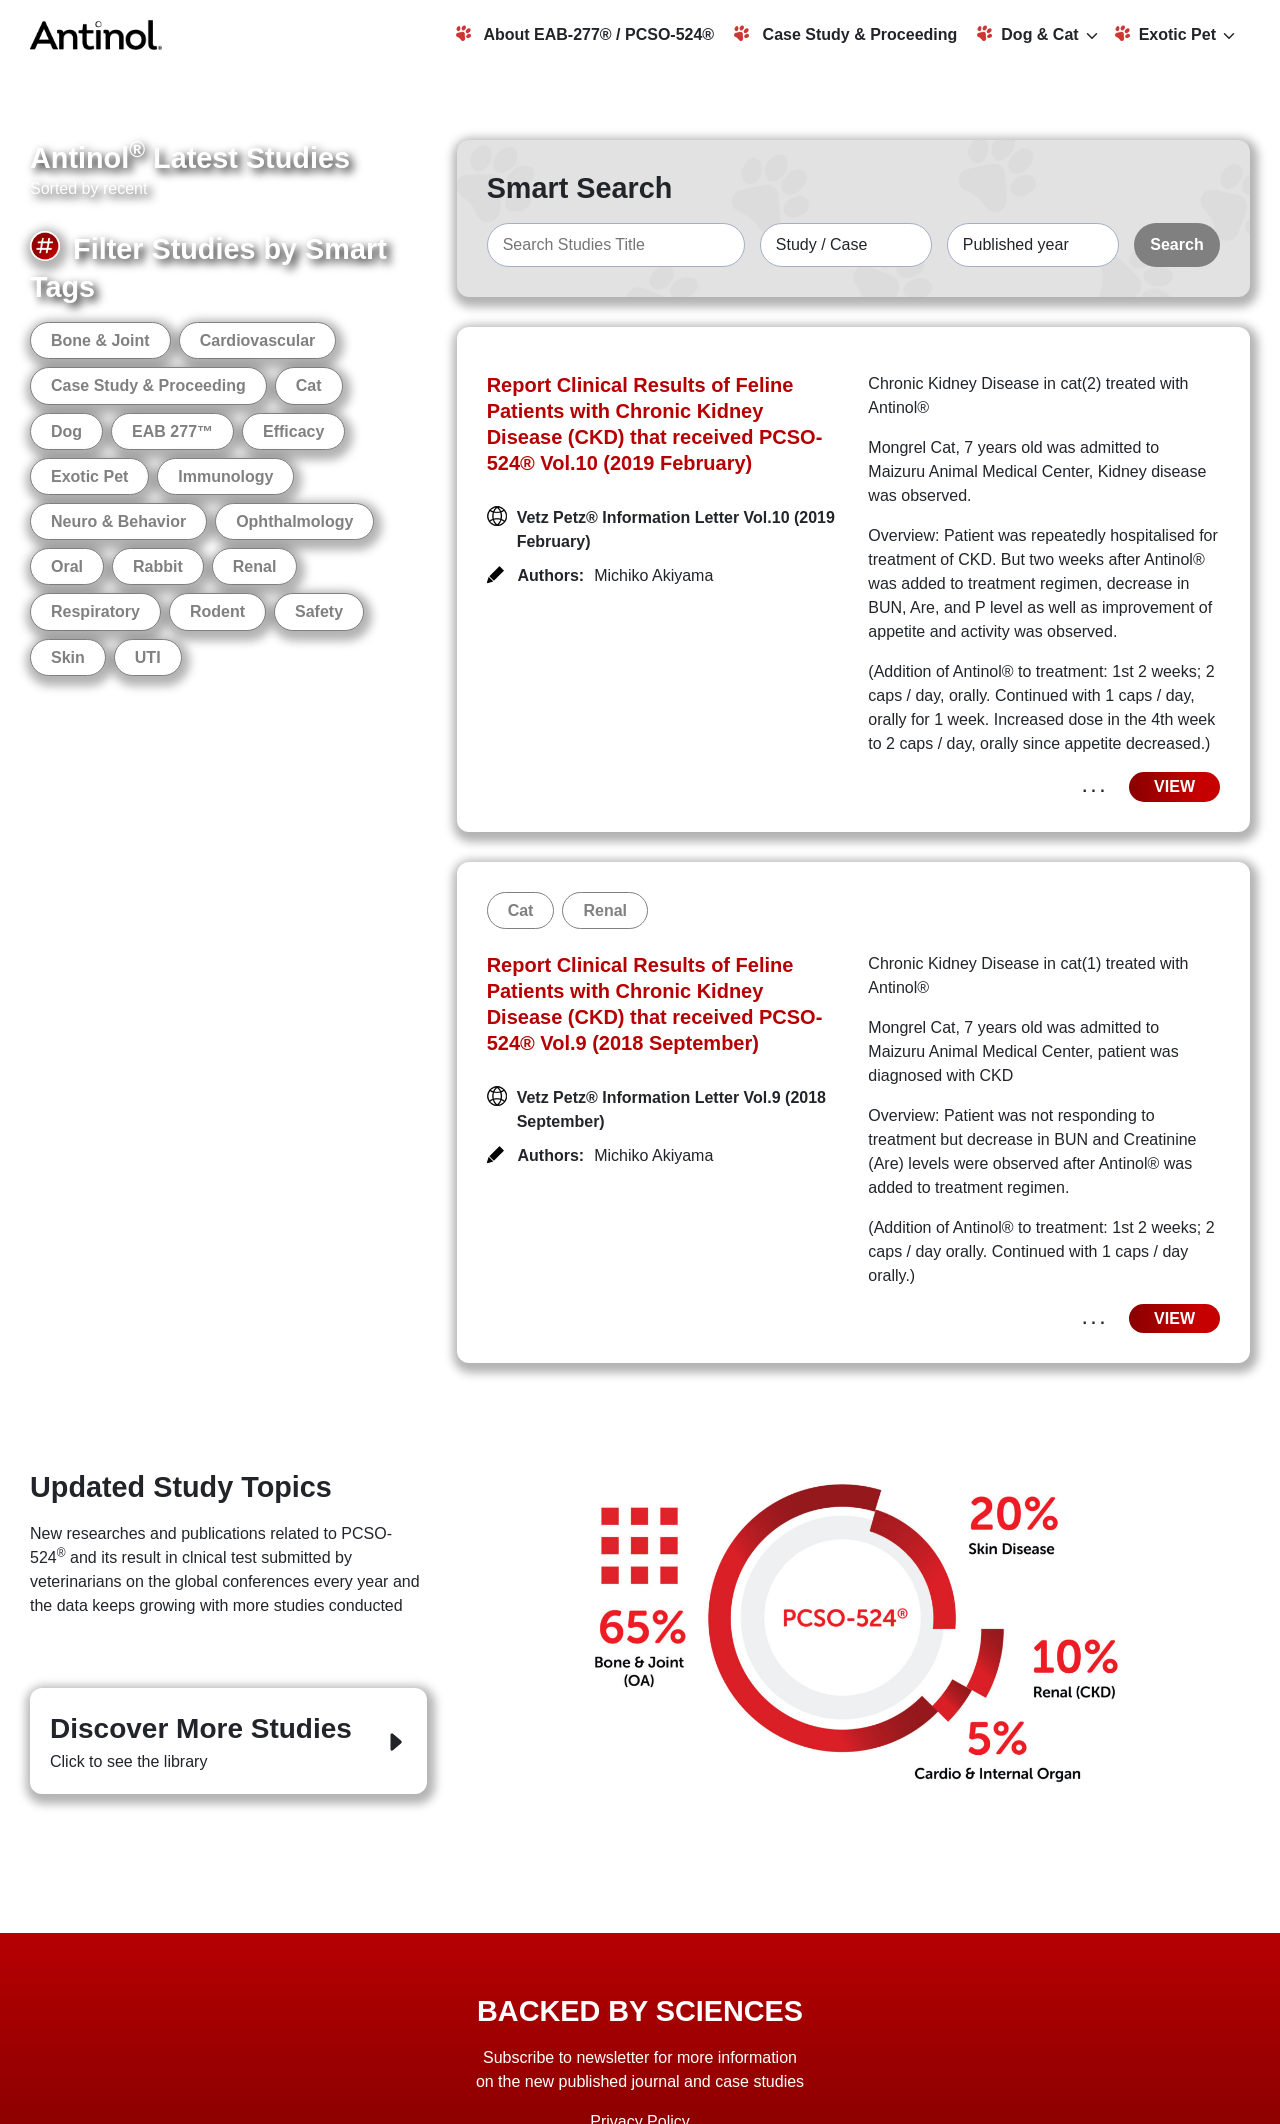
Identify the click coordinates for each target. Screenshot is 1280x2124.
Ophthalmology (294, 521)
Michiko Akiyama (653, 575)
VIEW (1174, 786)
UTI (148, 657)
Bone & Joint (100, 340)
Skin (68, 657)
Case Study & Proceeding (845, 34)
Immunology (225, 476)
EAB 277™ (172, 431)
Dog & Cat (1027, 34)
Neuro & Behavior (118, 521)
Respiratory (95, 611)
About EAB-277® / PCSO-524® (585, 34)
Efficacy (293, 431)
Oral (67, 566)
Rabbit (158, 566)
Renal (255, 566)
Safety (319, 611)
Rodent (217, 611)
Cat (309, 385)
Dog (66, 431)
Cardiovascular (258, 340)
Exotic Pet (1165, 34)
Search (1176, 244)
